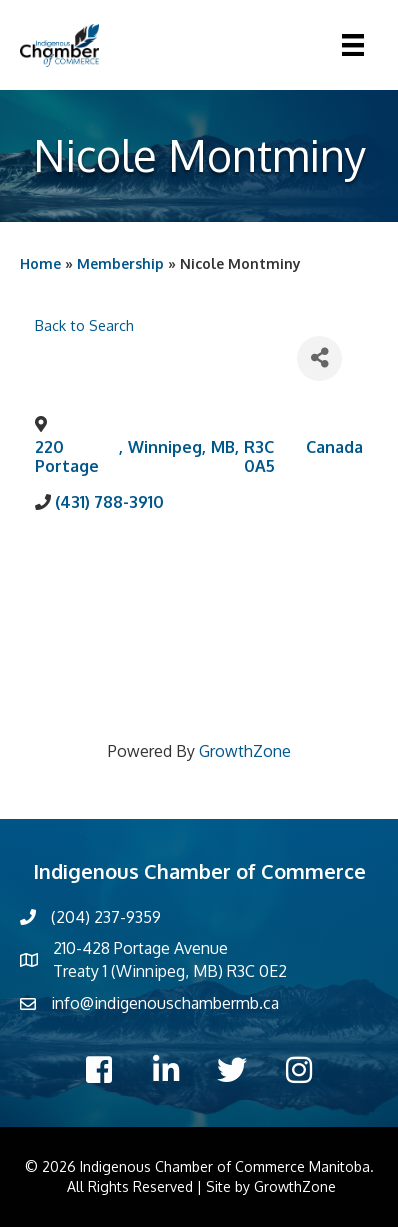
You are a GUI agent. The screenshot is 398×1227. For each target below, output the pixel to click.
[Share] (319, 358)
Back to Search (84, 325)
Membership (120, 263)
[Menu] (353, 45)
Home (40, 263)
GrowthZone (245, 751)
